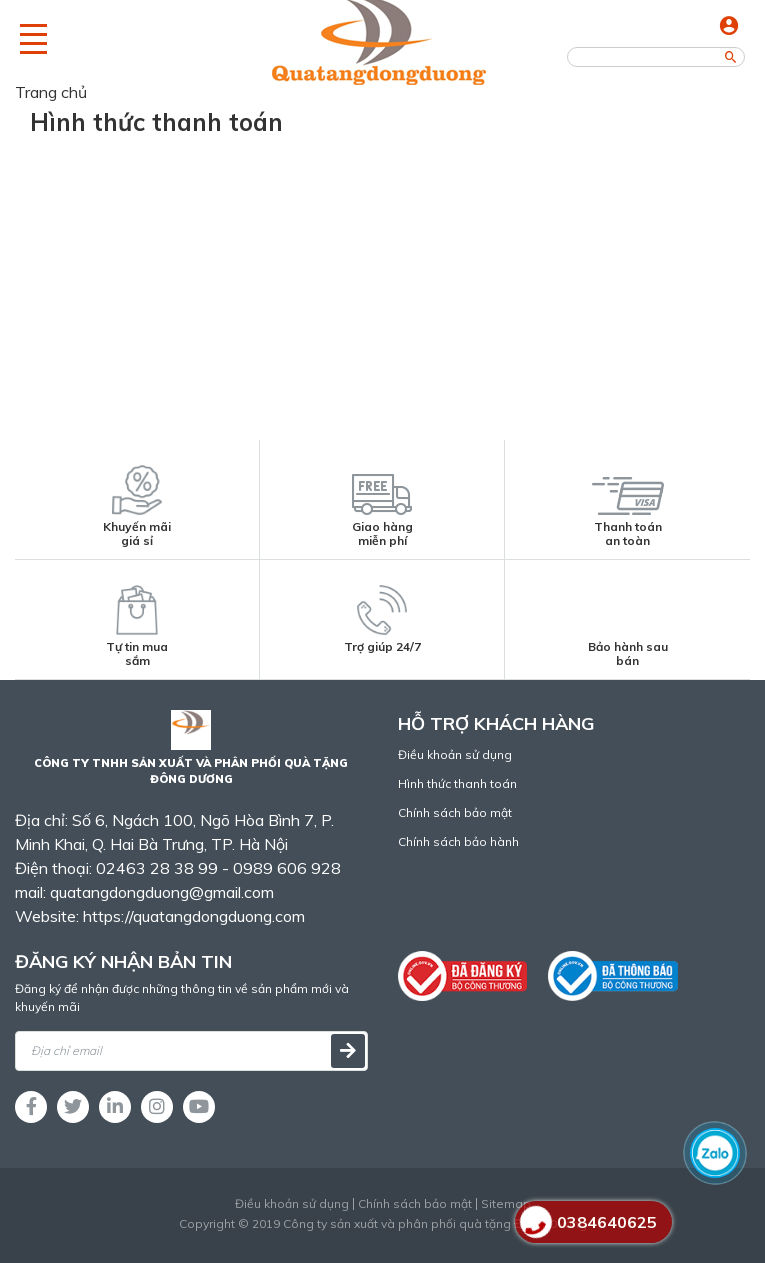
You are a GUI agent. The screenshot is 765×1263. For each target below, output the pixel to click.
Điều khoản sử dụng (455, 754)
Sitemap (506, 1204)
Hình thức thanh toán (457, 783)
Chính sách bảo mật (455, 812)
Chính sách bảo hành (458, 841)
